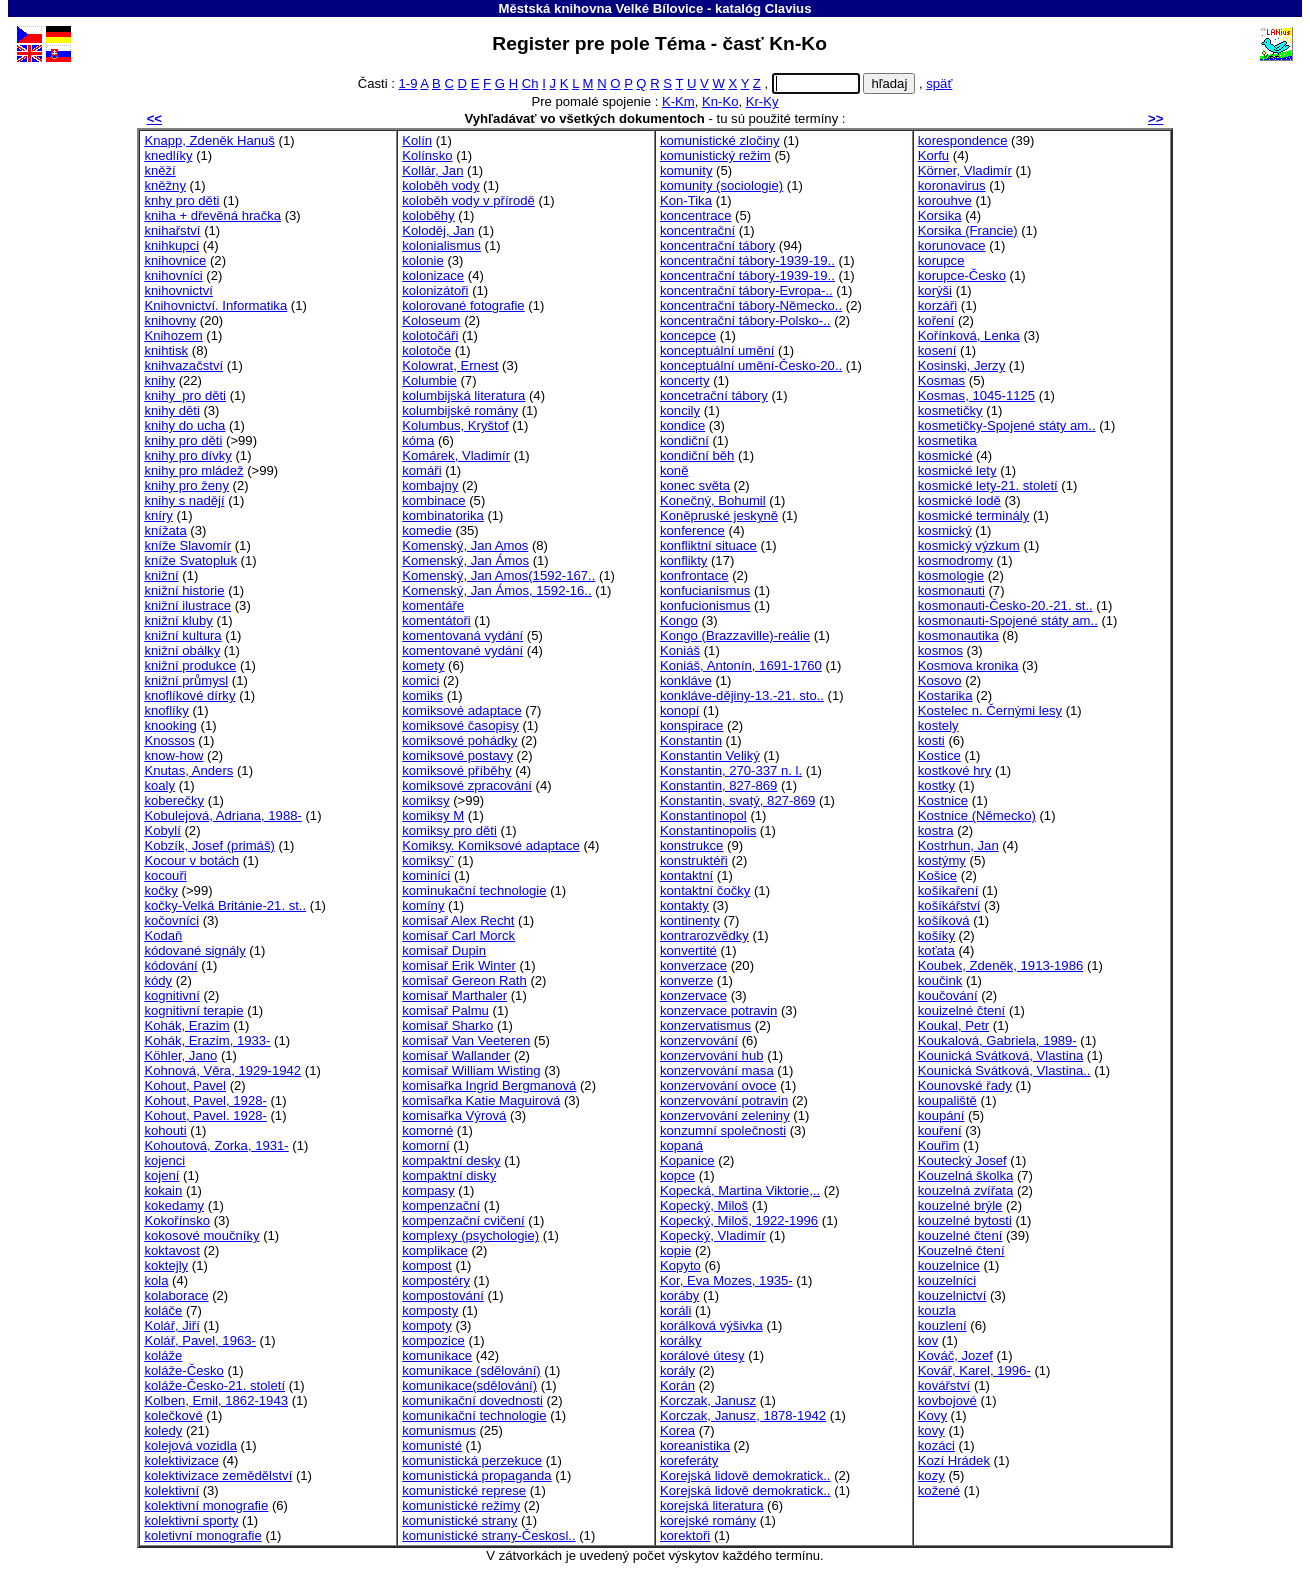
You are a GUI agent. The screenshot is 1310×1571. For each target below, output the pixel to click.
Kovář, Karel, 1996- (974, 1370)
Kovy (932, 1415)
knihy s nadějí (184, 500)
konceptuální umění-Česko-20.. (751, 365)
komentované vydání (462, 650)
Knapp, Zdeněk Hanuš (209, 140)
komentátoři (436, 620)
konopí (679, 710)
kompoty (427, 1325)
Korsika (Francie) (968, 230)
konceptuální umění (717, 350)
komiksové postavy (457, 755)
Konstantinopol (703, 815)
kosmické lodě (959, 500)
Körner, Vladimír (965, 170)
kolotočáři (430, 335)
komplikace (435, 1250)
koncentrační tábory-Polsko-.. (745, 320)
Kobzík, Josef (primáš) (209, 845)
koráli (675, 1310)
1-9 (407, 83)
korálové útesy (702, 1355)
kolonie (423, 260)
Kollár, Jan (432, 170)
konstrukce (691, 845)
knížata (165, 530)
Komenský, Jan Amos (465, 545)
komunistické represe (464, 1490)
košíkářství (949, 905)
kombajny (430, 485)
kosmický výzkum (969, 545)
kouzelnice (949, 1265)
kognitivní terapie (193, 1010)
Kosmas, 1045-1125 (976, 395)
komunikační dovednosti (472, 1400)
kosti (931, 740)
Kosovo (940, 680)
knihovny (170, 320)
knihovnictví (178, 290)
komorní (425, 1145)
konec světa (695, 485)
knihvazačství (183, 365)
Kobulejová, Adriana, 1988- (222, 815)
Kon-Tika (686, 200)
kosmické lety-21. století (988, 485)
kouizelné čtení (961, 1010)
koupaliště (947, 1100)
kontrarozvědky (704, 935)
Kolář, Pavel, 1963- (200, 1340)
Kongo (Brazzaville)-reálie (735, 635)
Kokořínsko (177, 1220)
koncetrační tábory (714, 395)
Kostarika (945, 695)
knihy (159, 380)
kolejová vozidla (190, 1445)
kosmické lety (957, 470)
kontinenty (690, 920)
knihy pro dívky (187, 455)
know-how (173, 755)
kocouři (165, 875)
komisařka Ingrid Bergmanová (489, 1085)
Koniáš (680, 650)
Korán (677, 1385)
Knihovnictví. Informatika (215, 305)
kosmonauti (951, 590)
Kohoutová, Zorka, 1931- (216, 1145)
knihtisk (166, 350)
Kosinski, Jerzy (961, 365)
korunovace (952, 245)
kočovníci (171, 920)
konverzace (693, 965)
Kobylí (162, 830)
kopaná (681, 1145)
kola (156, 1280)
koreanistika (695, 1445)
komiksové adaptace (462, 710)
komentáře (433, 605)
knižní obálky (182, 650)
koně (674, 470)
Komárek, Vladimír (456, 455)
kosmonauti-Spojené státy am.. (1008, 620)
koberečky (174, 800)
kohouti (165, 1130)
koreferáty (689, 1460)
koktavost (171, 1250)
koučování (948, 995)
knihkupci (171, 245)
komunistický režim (715, 155)
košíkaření (948, 890)
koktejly (166, 1265)
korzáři (937, 305)
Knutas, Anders (188, 770)
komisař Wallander (456, 1055)
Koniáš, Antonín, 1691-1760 (741, 665)
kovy (931, 1430)
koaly (159, 785)
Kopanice (687, 1160)
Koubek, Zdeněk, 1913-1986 (1000, 965)
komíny (423, 905)
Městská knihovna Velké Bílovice (601, 8)
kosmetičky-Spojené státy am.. (1007, 425)
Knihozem (173, 335)
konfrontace (694, 575)
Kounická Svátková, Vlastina (1000, 1055)
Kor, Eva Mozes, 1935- (726, 1280)
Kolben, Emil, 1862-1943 (216, 1400)
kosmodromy (955, 560)
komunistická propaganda (476, 1475)
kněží (159, 170)
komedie (427, 530)
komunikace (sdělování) (471, 1370)
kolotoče (426, 350)
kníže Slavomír (187, 545)
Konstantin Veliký (710, 755)
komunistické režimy (461, 1505)
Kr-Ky (762, 101)
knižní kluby (178, 620)
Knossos (169, 740)
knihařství (172, 230)
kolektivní (171, 1490)
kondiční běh (697, 455)
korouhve (945, 200)
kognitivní (171, 995)
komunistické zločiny (719, 140)
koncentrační (697, 230)
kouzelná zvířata (965, 1190)
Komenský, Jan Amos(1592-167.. (498, 575)
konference (692, 530)
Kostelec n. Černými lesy (990, 710)
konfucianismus (705, 590)
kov (928, 1340)
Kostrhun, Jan (958, 845)
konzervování (699, 1040)
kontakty (684, 905)
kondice (682, 425)
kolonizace (433, 275)
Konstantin (691, 740)
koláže (163, 1355)
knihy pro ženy (186, 485)
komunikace (437, 1355)
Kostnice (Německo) (977, 815)
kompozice (433, 1340)
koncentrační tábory (717, 245)
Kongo (679, 620)
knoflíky (166, 710)
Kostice (939, 755)
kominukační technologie (474, 890)
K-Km (678, 101)
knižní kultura (182, 635)
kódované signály (194, 950)
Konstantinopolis (708, 830)
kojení (161, 1175)
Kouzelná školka (965, 1175)
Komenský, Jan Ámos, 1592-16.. (496, 590)
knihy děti (171, 410)
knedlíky (168, 155)
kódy (158, 980)
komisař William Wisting (471, 1070)
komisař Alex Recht (458, 920)
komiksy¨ (428, 860)
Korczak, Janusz (708, 1400)
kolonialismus (441, 245)
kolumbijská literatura (463, 395)
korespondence (963, 140)
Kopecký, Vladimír (713, 1235)
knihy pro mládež (193, 470)
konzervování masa (717, 1070)
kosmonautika (958, 635)
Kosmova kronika (968, 665)
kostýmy (942, 860)
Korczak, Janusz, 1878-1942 (743, 1415)
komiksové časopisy (460, 725)
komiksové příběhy (456, 770)
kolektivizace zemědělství (218, 1475)
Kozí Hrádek (954, 1460)
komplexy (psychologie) (470, 1235)
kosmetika (947, 440)
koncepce (688, 335)
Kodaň (163, 935)
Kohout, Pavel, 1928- (205, 1100)
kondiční (684, 440)
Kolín (417, 140)
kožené (939, 1490)
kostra (936, 830)
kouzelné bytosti (965, 1220)
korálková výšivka (711, 1325)
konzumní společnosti (723, 1130)
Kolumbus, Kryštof (455, 425)
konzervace (693, 995)
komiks (422, 695)
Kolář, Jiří (171, 1325)
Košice (937, 875)
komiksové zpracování (467, 785)
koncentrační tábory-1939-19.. (747, 260)
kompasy (428, 1190)
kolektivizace (181, 1460)
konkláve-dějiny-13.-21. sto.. (742, 695)
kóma (418, 440)
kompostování (443, 1295)
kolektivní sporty (191, 1520)
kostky (936, 785)
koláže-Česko (183, 1370)
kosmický (945, 530)
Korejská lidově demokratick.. (745, 1475)
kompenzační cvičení (463, 1220)
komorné (427, 1130)
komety (423, 665)
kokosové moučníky (201, 1235)
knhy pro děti (181, 200)
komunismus (439, 1430)
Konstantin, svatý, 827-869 (737, 800)
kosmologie (951, 575)
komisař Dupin (444, 950)
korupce (941, 260)
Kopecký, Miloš (704, 1205)
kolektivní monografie (206, 1505)
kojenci (164, 1160)
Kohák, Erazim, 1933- (207, 1040)
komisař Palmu (445, 1010)
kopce (677, 1175)
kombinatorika (443, 515)
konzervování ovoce (718, 1085)
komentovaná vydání (462, 635)
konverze (686, 980)
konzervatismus (705, 1025)
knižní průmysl (186, 680)
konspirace (691, 725)
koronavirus (952, 185)
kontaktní (686, 875)
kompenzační (441, 1205)
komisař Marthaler (454, 995)
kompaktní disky (449, 1175)
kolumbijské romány (460, 410)
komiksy (425, 800)
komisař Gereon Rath (464, 980)
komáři (421, 470)
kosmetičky (950, 410)
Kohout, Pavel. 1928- (205, 1115)
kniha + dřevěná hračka (212, 215)
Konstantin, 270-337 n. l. (731, 770)
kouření (940, 1130)
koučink (940, 980)
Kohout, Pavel (185, 1085)
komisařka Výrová (454, 1115)
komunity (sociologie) (721, 185)
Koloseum (431, 320)
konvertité (688, 950)
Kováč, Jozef (955, 1355)
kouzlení (942, 1325)
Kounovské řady (965, 1085)
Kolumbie (429, 380)
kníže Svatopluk (190, 560)
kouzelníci (947, 1280)
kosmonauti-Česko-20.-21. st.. (1005, 605)
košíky (936, 935)
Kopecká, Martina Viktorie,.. (740, 1190)
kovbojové (947, 1400)
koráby (679, 1295)
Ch (530, 83)
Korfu (933, 155)
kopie (675, 1250)
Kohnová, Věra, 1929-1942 (222, 1070)
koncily (680, 410)
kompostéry (436, 1280)
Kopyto (680, 1265)
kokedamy (174, 1205)
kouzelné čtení (960, 1235)
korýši (935, 290)
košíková (944, 920)
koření (936, 320)
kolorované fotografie (463, 305)
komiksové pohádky (459, 740)
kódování (170, 965)
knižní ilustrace (187, 605)
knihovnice (175, 260)
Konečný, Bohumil (713, 500)
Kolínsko (427, 155)
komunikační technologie (474, 1415)
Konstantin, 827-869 (718, 785)
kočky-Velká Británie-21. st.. (225, 905)
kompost (427, 1265)
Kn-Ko (720, 101)
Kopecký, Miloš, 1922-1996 (739, 1220)
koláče (163, 1310)
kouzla (937, 1310)
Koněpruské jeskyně (719, 515)
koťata (936, 950)
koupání (941, 1115)
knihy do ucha (184, 425)
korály (677, 1370)
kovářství (944, 1385)
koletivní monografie (202, 1535)
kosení (937, 350)
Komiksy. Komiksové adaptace (491, 845)
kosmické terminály (973, 515)
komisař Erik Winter (459, 965)
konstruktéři (694, 860)
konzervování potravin (724, 1100)
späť (939, 83)
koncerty (685, 380)
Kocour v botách (191, 860)
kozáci (936, 1445)
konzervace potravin (718, 1010)
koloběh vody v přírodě (468, 200)
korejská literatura (711, 1505)
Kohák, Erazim (186, 1025)
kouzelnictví (952, 1295)
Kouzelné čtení (961, 1250)
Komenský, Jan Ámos (465, 560)
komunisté (432, 1445)
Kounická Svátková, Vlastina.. (1004, 1070)
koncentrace (695, 215)
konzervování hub (712, 1055)
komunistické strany (459, 1520)
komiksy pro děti (449, 830)
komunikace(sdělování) (469, 1385)
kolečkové (173, 1415)
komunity (686, 170)
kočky (161, 890)
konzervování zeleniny (725, 1115)
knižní (161, 575)
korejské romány (708, 1520)
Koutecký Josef (962, 1160)
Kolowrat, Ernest (450, 365)
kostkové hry (955, 770)
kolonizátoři (435, 290)
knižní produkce (190, 665)
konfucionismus (705, 605)
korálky (681, 1340)
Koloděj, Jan (438, 230)
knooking (170, 725)
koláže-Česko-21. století (214, 1385)
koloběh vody (440, 185)
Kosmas (941, 380)
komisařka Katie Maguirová (481, 1100)
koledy (163, 1430)
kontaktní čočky (705, 890)
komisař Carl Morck (458, 935)
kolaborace (176, 1295)
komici (420, 680)
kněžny (165, 185)
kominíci (426, 875)
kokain (163, 1190)
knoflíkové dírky (189, 695)
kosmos (940, 650)
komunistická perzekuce (472, 1460)
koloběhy (428, 215)
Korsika (940, 215)
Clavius (788, 8)
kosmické (945, 455)
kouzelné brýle (960, 1205)
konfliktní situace (708, 545)
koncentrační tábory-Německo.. (751, 305)
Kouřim (939, 1145)
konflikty (683, 560)
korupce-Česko (962, 275)
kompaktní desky (451, 1160)
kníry (158, 515)
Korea (677, 1430)
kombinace (433, 500)
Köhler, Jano (180, 1055)
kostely (938, 725)
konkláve (686, 680)
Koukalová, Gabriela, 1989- (997, 1040)
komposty (430, 1310)
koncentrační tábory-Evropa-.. (746, 290)
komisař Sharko (447, 1025)
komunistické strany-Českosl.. (488, 1535)
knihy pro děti (185, 395)
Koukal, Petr (953, 1025)
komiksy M (433, 815)
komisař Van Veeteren (466, 1040)
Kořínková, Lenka (969, 335)
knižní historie (184, 590)
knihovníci (173, 275)
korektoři (685, 1535)
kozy (931, 1475)
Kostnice (943, 800)
